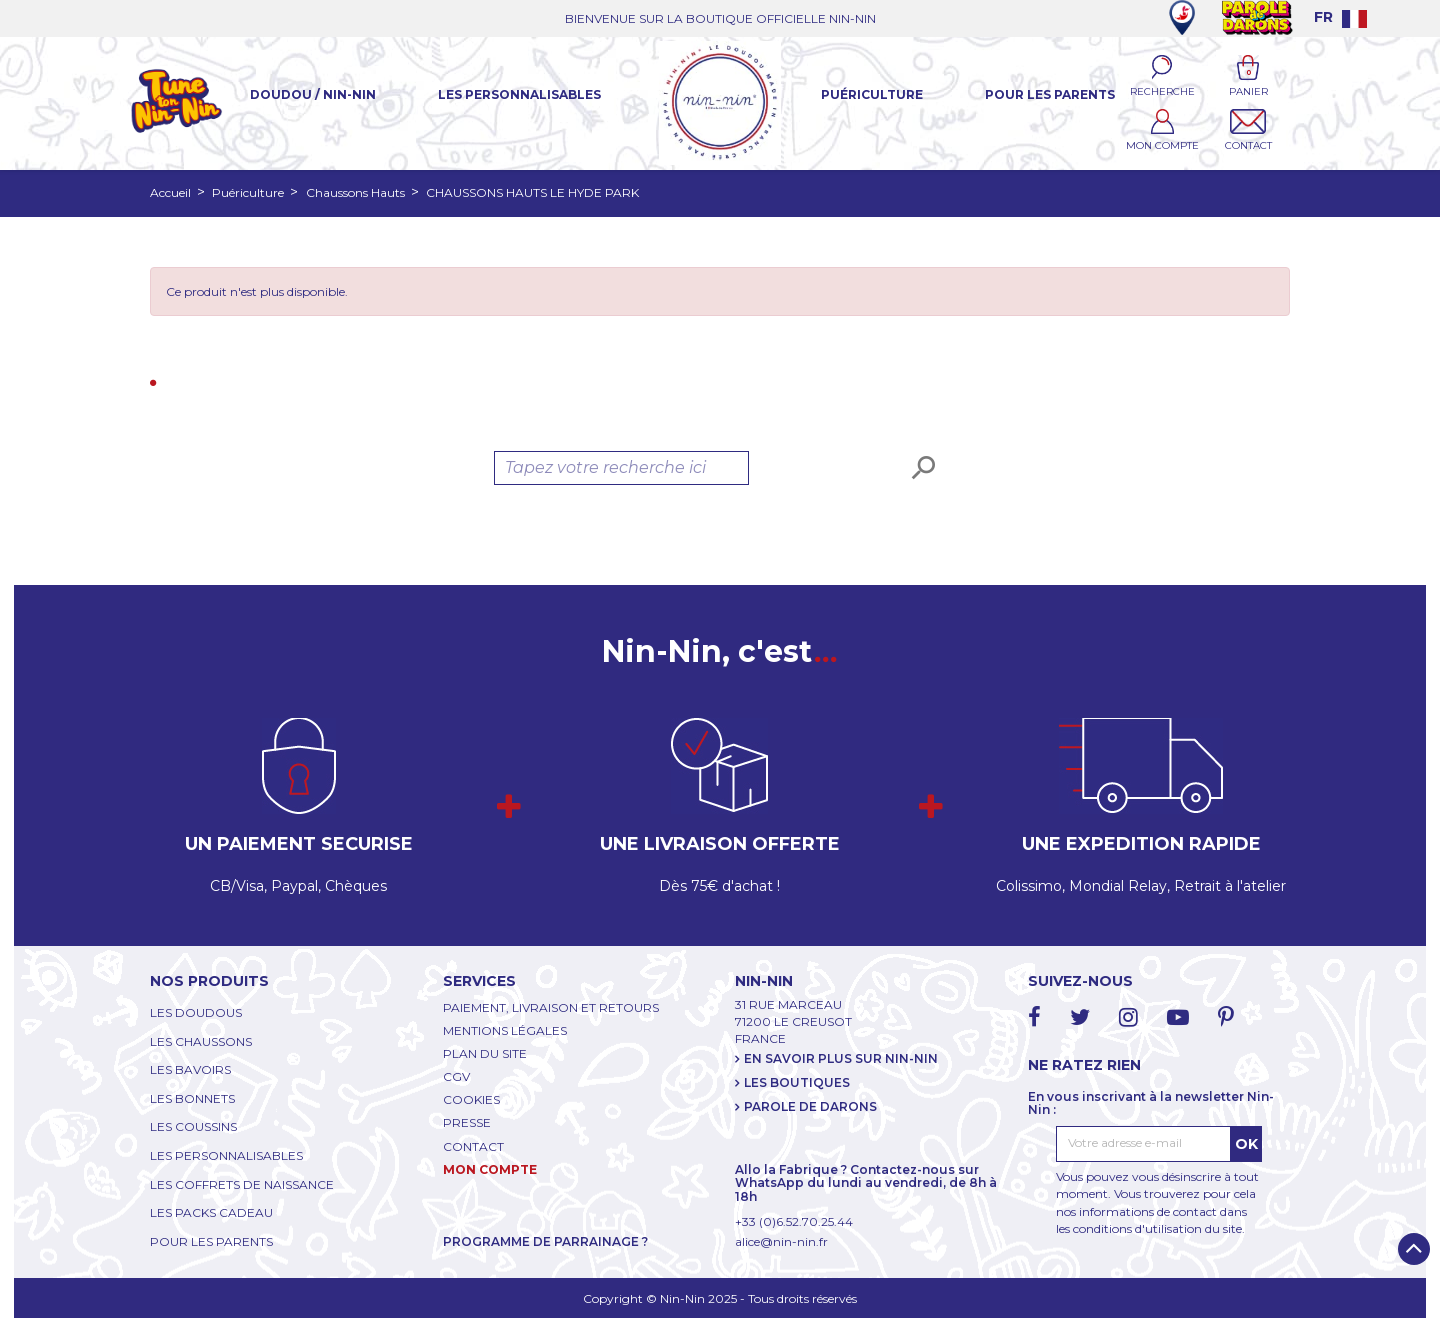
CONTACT (473, 1146)
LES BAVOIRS (190, 1069)
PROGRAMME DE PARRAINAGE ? (545, 1241)
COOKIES (471, 1099)
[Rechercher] (621, 468)
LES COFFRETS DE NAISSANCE (242, 1184)
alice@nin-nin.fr (781, 1241)
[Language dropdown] (1340, 17)
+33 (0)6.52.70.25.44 (794, 1221)
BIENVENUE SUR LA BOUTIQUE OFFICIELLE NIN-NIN (720, 18)
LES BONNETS (192, 1098)
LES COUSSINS (193, 1126)
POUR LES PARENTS (211, 1241)
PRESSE (467, 1122)
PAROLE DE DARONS (810, 1106)
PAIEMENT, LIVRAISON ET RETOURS (551, 1007)
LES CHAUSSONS (201, 1041)
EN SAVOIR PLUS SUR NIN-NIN (841, 1058)
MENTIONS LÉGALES (505, 1030)
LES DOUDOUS (196, 1012)
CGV (456, 1076)
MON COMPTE (490, 1169)
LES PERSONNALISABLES (226, 1155)
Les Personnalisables (519, 94)
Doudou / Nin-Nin (313, 94)
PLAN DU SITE (485, 1053)
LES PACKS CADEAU (211, 1212)
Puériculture (872, 94)
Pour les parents (1050, 94)
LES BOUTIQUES (797, 1082)
